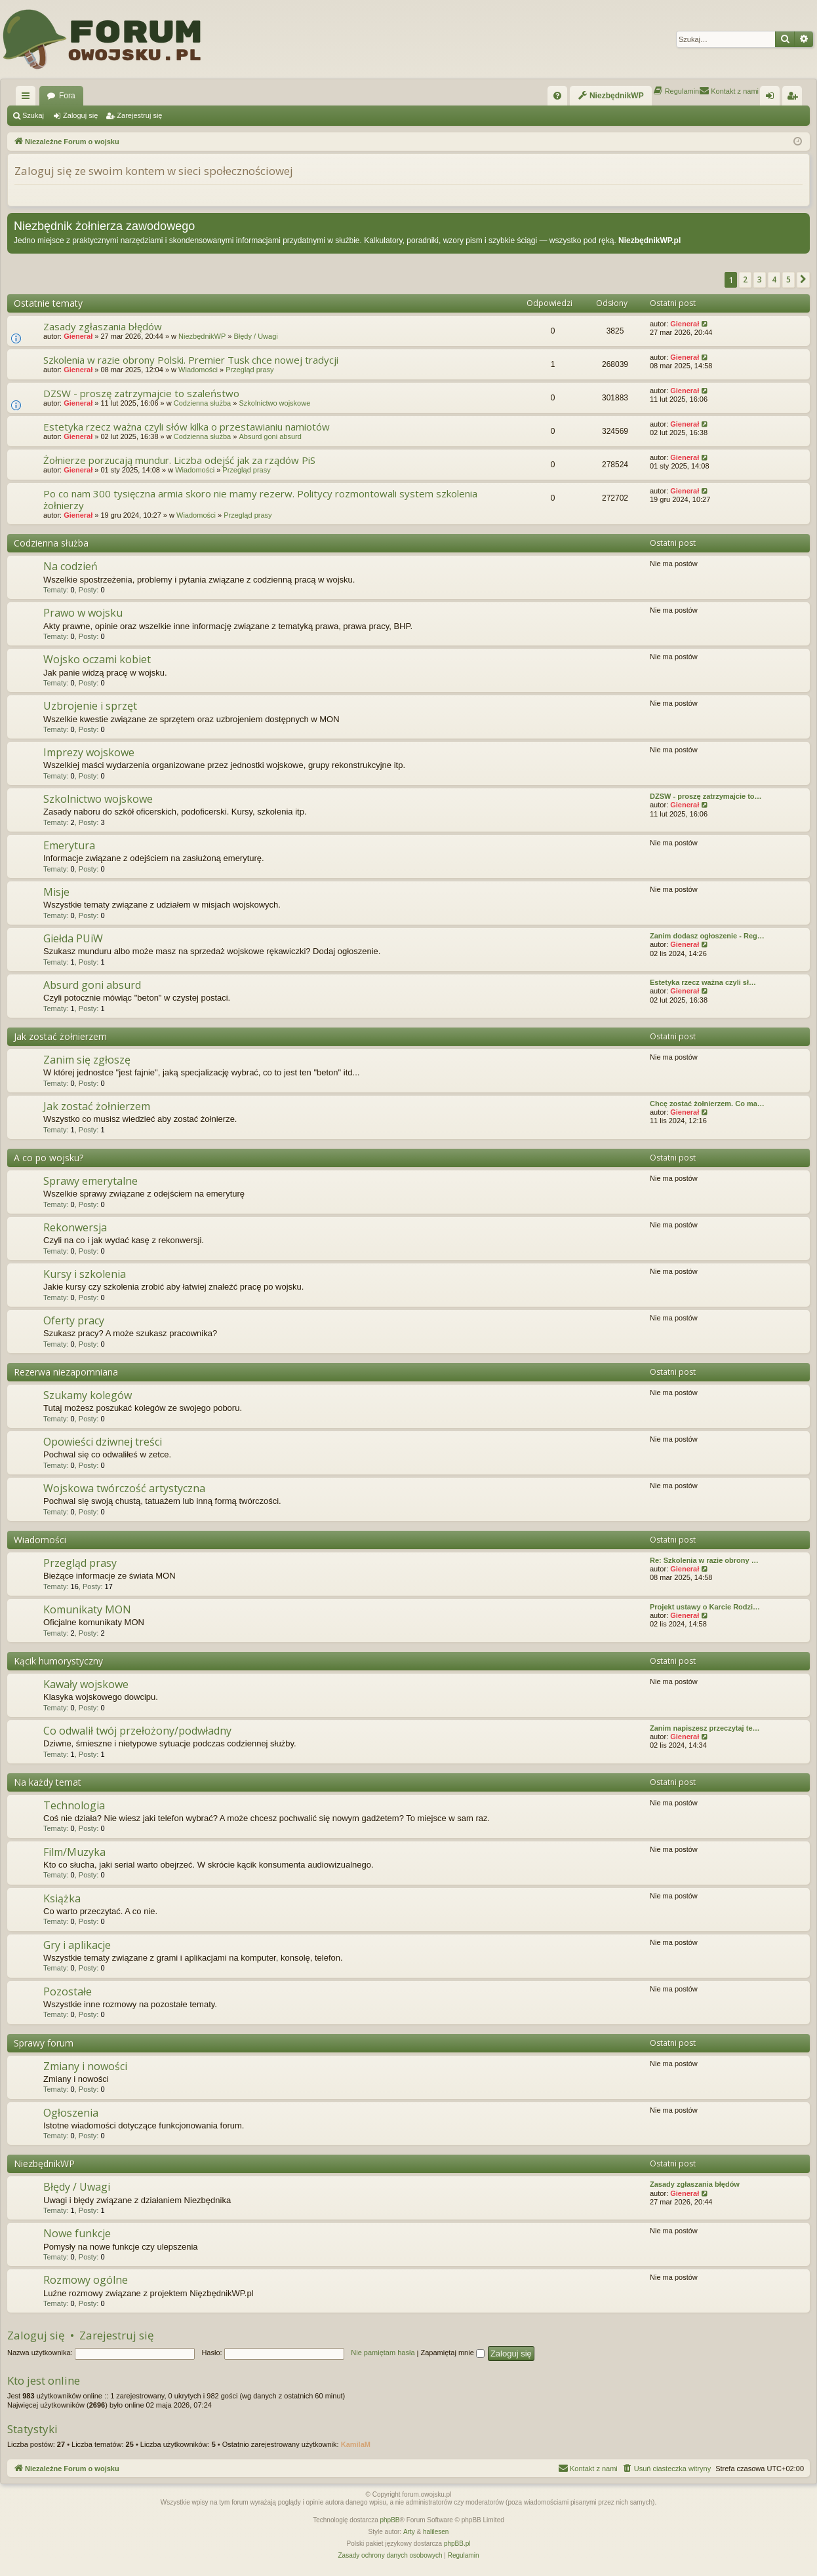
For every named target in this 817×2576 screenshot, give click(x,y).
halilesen (435, 2531)
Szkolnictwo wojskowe (274, 403)
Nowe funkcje (77, 2233)
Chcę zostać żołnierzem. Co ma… (707, 1103)
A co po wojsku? (48, 1157)
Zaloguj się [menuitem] (773, 98)
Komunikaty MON (87, 1609)
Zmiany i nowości (85, 2066)
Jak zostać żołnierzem (60, 1036)
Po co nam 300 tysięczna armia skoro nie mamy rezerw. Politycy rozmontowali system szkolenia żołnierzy (260, 499)
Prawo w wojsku (83, 613)
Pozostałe (67, 1991)
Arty (409, 2531)
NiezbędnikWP (202, 336)
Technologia (74, 1805)
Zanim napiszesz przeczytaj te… (705, 1728)
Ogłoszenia (70, 2112)
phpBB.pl (457, 2543)
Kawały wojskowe (86, 1684)
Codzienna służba (202, 403)
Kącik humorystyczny (58, 1661)
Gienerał (78, 336)
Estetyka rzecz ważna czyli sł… (703, 982)
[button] (803, 280)
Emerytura (69, 845)
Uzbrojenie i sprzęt (90, 706)
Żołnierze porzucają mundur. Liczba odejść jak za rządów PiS (179, 460)
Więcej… (28, 98)
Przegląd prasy (249, 370)
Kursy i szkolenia (84, 1274)
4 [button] (774, 279)
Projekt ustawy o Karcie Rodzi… (705, 1607)
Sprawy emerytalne (90, 1181)
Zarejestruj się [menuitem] (794, 98)
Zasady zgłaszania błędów (102, 326)
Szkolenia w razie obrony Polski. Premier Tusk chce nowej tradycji (190, 359)
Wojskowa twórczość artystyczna (124, 1488)
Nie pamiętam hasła (382, 2352)
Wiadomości (198, 370)
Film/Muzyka (74, 1852)
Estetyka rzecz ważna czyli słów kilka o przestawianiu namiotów (186, 426)
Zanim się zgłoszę (86, 1059)
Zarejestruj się (139, 115)
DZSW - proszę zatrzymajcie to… (706, 796)
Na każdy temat (47, 1782)
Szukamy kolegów (87, 1395)
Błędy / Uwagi (255, 336)
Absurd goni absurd (270, 436)
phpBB (390, 2520)
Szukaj (33, 115)
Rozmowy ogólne (85, 2280)
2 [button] (745, 279)
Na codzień (70, 566)
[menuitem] (557, 96)
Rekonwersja (75, 1227)
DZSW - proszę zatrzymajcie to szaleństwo (141, 393)
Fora (67, 95)
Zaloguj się (80, 115)
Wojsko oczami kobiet (97, 659)
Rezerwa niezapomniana (66, 1372)
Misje (56, 892)
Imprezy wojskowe (88, 752)
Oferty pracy (73, 1320)
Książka (62, 1898)
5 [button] (788, 279)
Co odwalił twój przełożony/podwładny (137, 1730)
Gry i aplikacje (77, 1945)
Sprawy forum (43, 2043)
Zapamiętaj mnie (452, 2352)
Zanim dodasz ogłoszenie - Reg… (707, 936)
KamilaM (355, 2444)
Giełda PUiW (73, 938)
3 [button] (759, 279)
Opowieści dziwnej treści (102, 1441)
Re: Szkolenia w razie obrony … (704, 1560)
